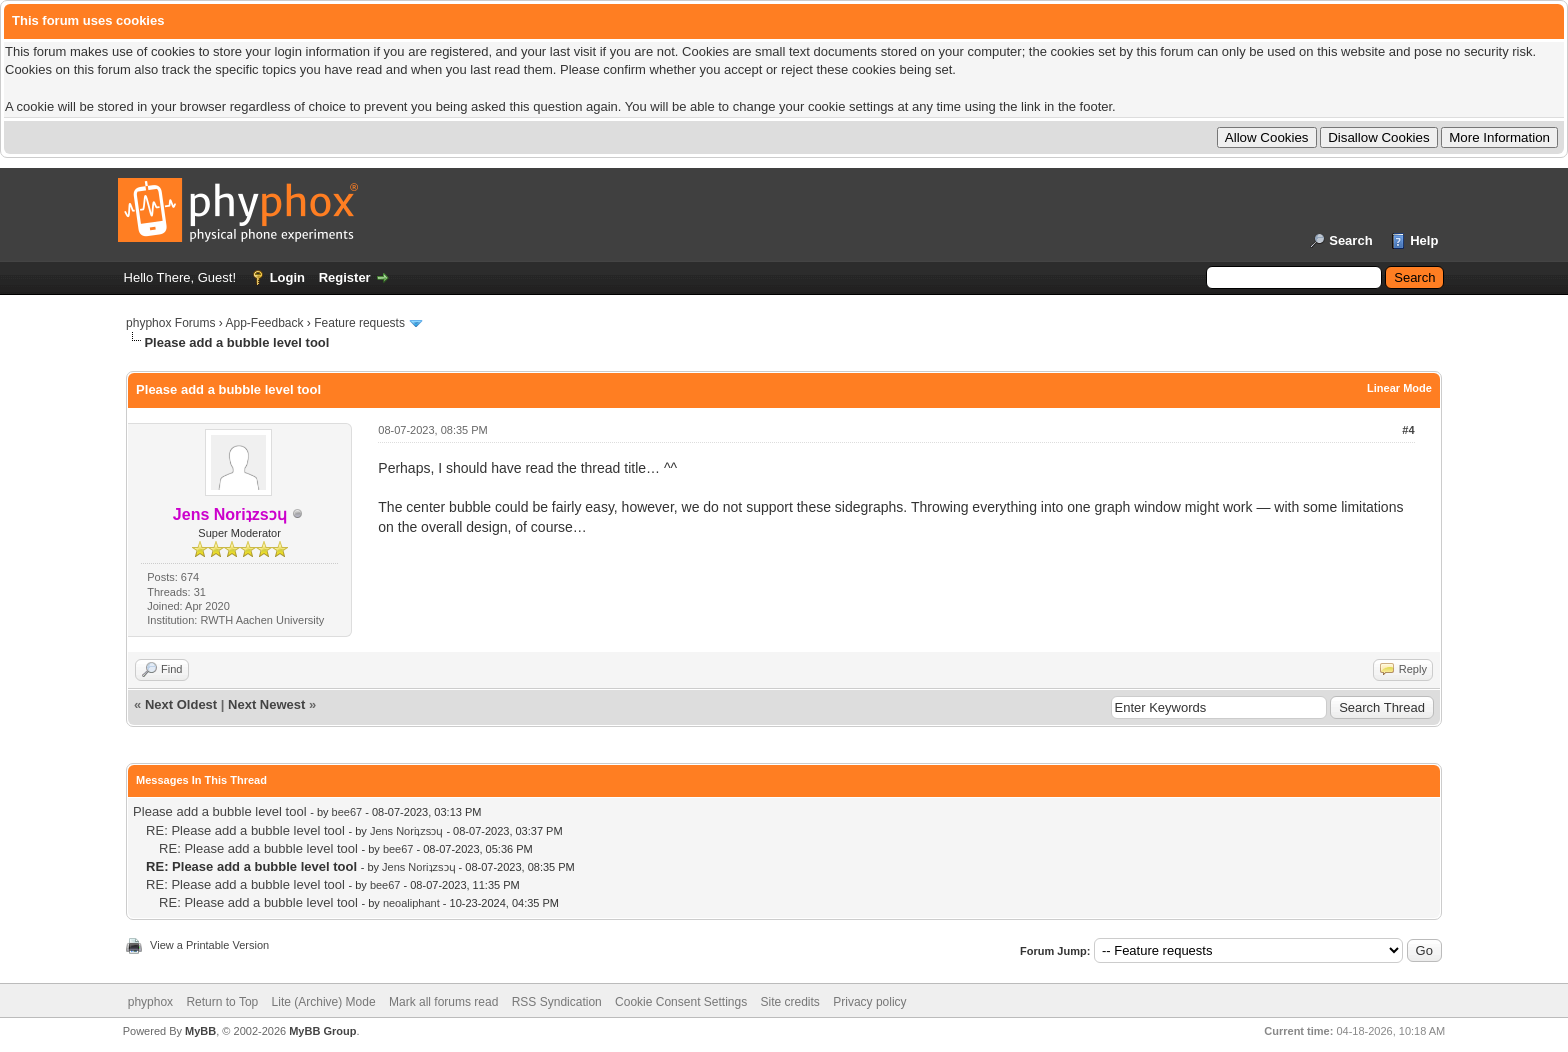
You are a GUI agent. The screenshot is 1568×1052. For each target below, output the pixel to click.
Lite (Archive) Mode (324, 1002)
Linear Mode (1399, 388)
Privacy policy (869, 1002)
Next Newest (266, 704)
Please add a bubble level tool (219, 811)
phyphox (150, 1002)
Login (287, 277)
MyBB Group (322, 1031)
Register (345, 277)
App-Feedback (264, 323)
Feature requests (359, 323)
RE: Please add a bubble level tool (245, 830)
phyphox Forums (170, 323)
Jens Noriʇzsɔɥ (406, 831)
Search (1350, 240)
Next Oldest (181, 704)
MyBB (200, 1031)
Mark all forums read (443, 1002)
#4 (1408, 430)
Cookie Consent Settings (681, 1002)
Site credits (790, 1002)
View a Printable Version (209, 945)
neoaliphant (411, 903)
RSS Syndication (557, 1002)
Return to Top (222, 1002)
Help (1424, 240)
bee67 (347, 812)
